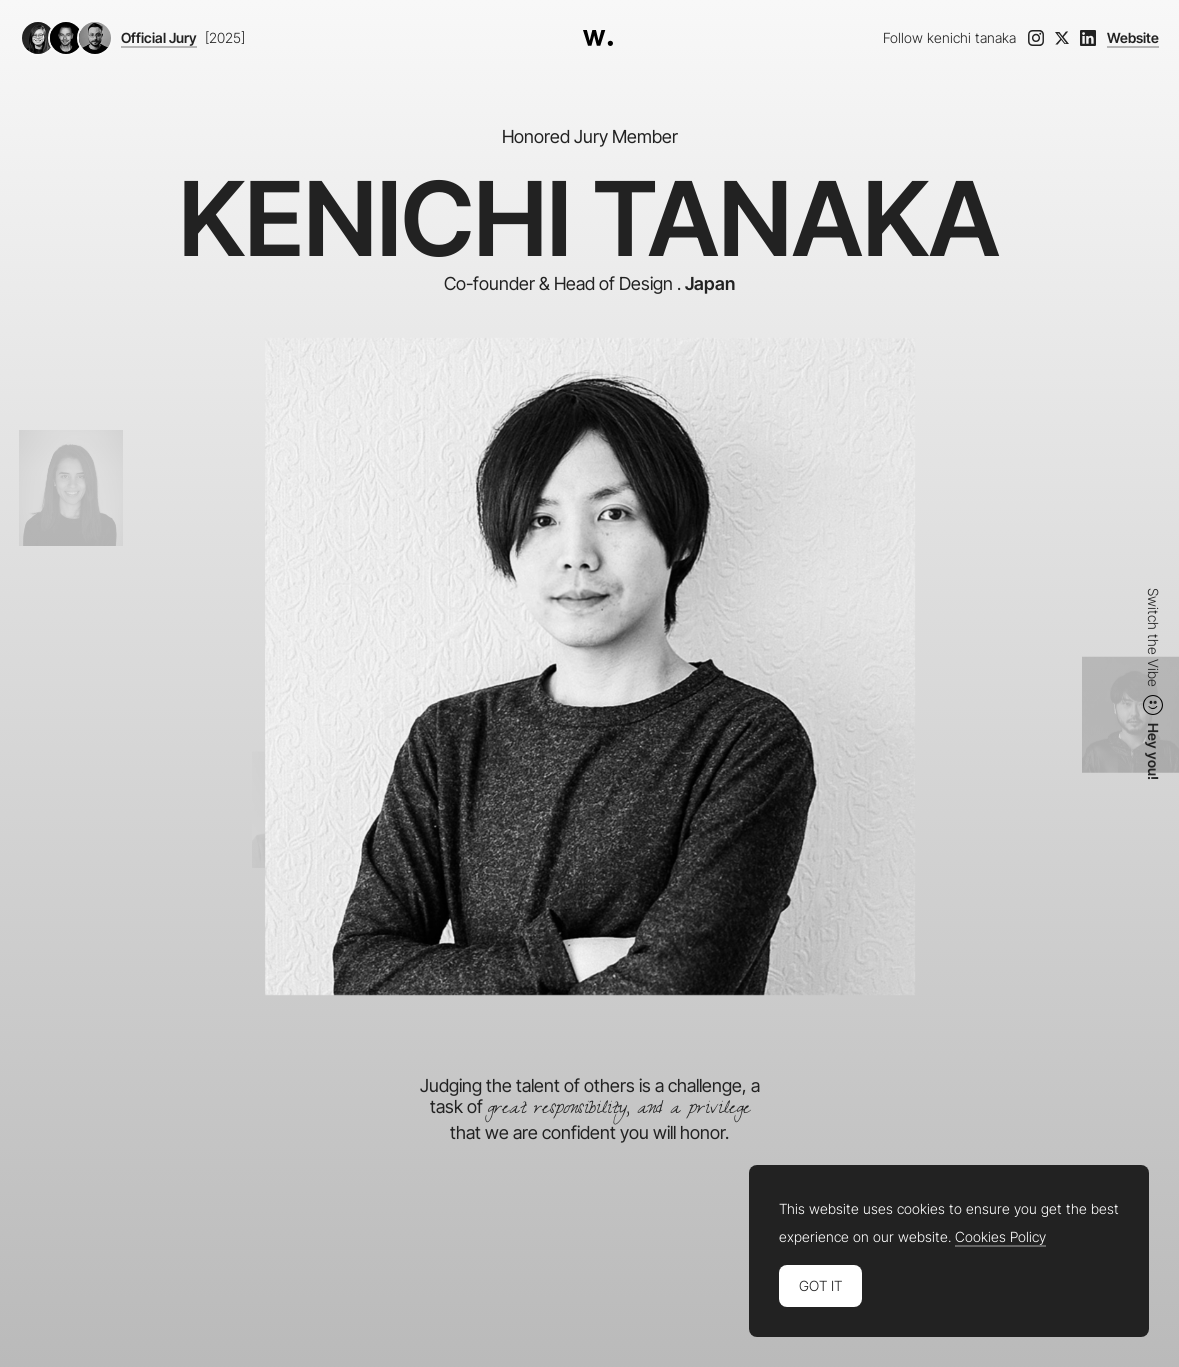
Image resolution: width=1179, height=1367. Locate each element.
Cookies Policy (1000, 1237)
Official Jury (159, 38)
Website (1133, 38)
